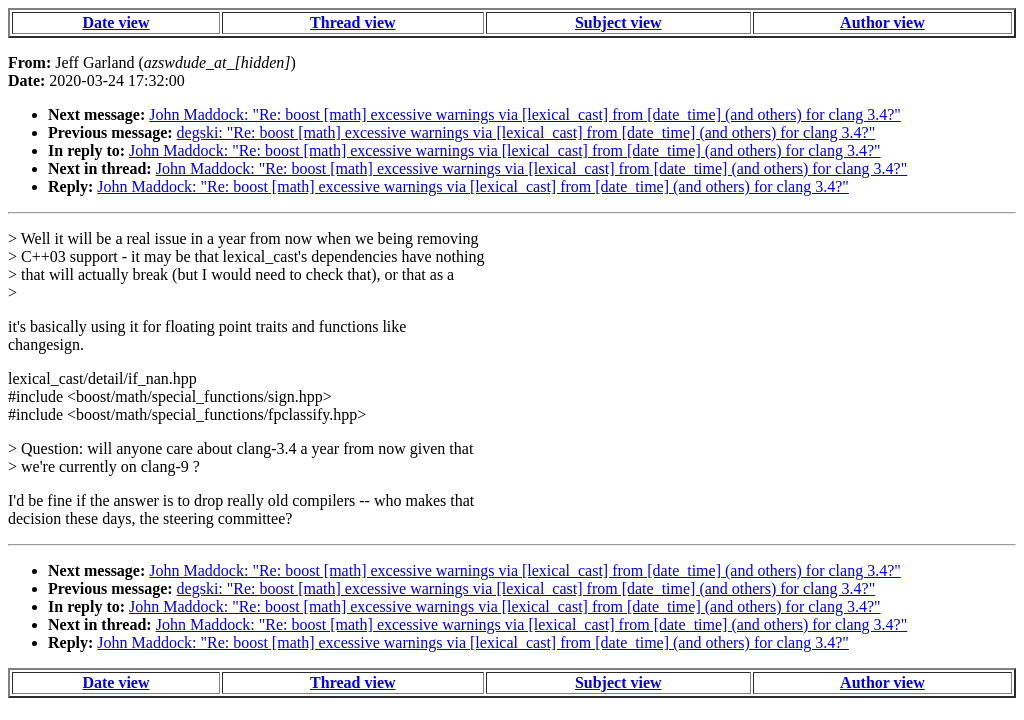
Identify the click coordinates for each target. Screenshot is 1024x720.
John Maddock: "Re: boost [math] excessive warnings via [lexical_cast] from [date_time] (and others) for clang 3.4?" (525, 114)
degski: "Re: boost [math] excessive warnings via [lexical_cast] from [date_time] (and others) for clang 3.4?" (526, 132)
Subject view (618, 22)
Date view (115, 22)
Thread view (352, 22)
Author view (882, 22)
